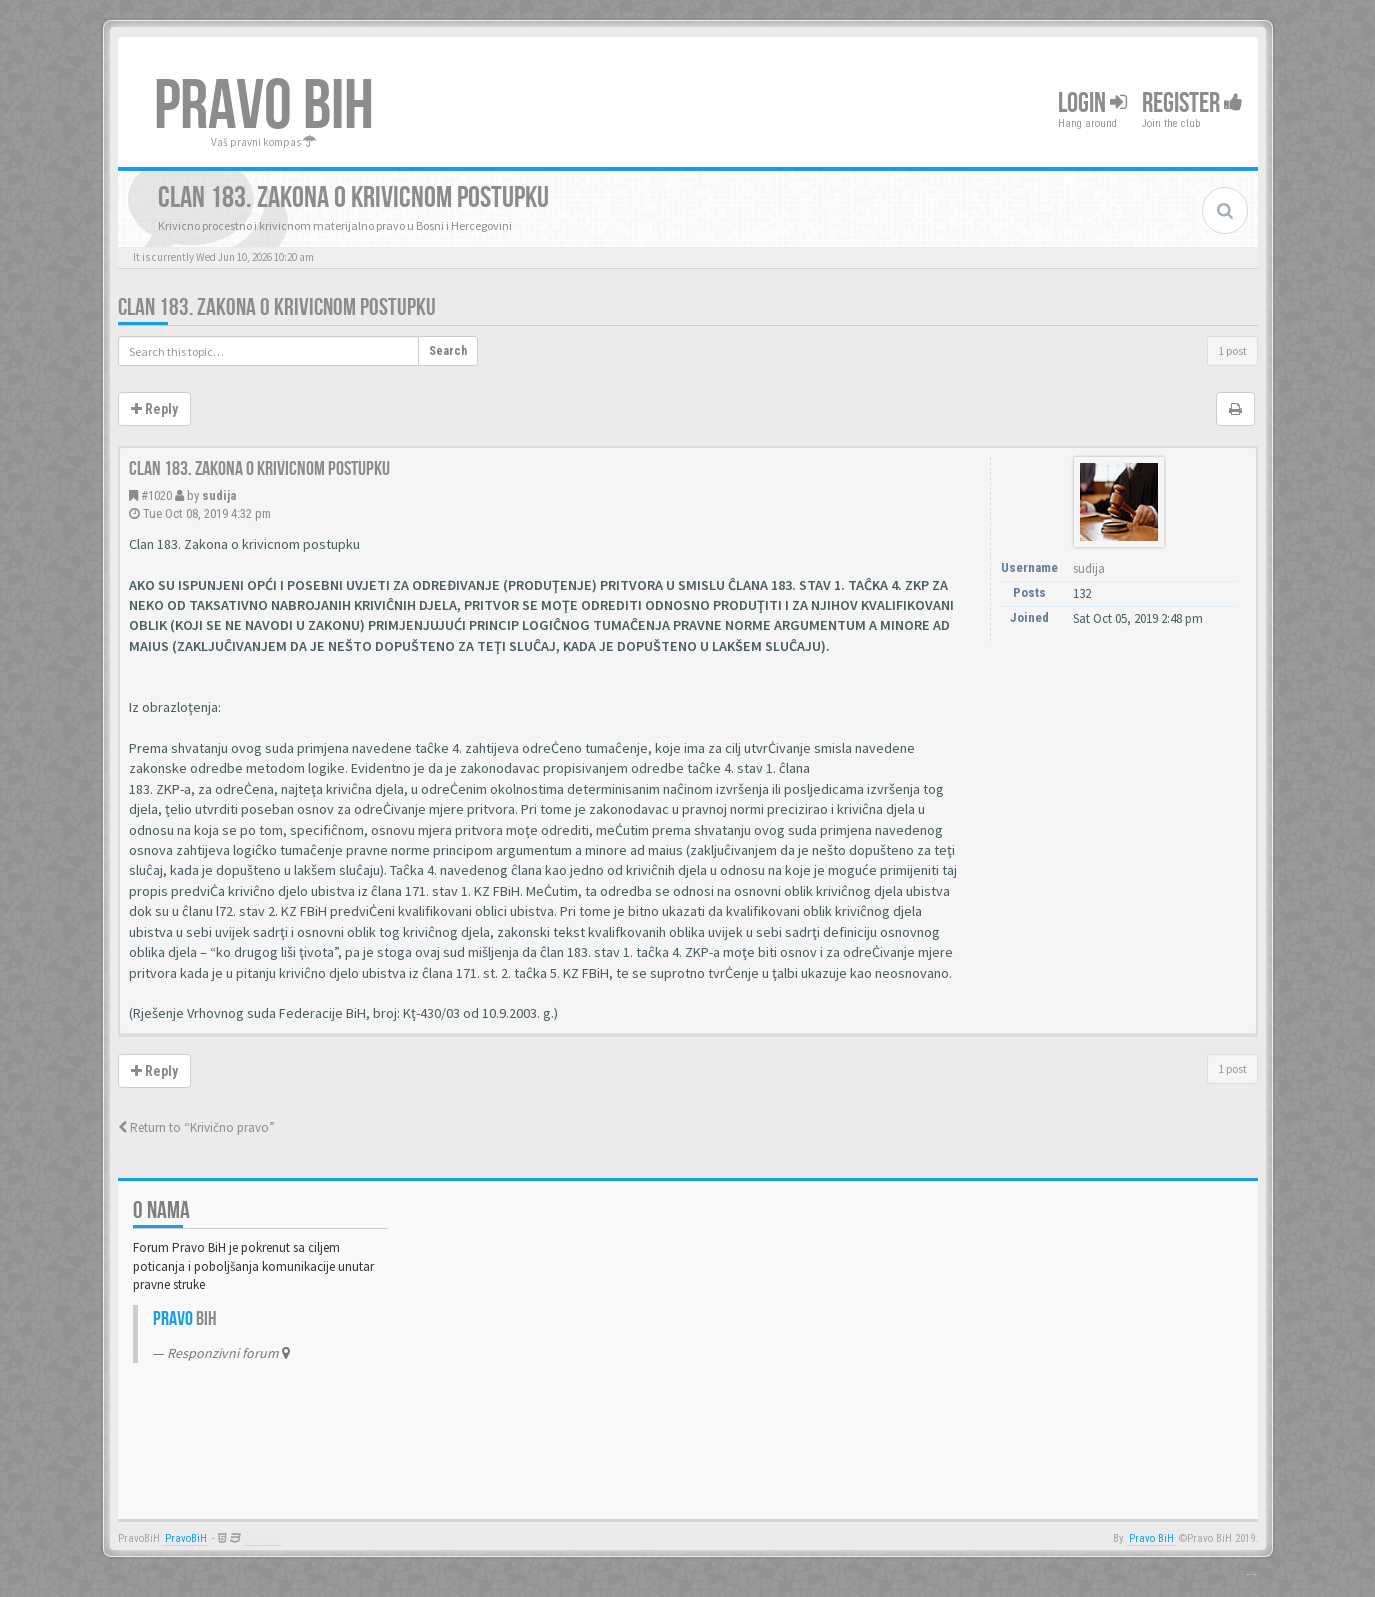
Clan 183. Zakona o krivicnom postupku (277, 307)
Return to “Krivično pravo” (196, 1127)
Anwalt (262, 1538)
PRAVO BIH (264, 107)
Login (1092, 103)
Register (1192, 103)
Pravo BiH (1151, 1538)
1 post (1232, 350)
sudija (219, 495)
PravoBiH (186, 1538)
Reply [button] (154, 409)
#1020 (156, 495)
